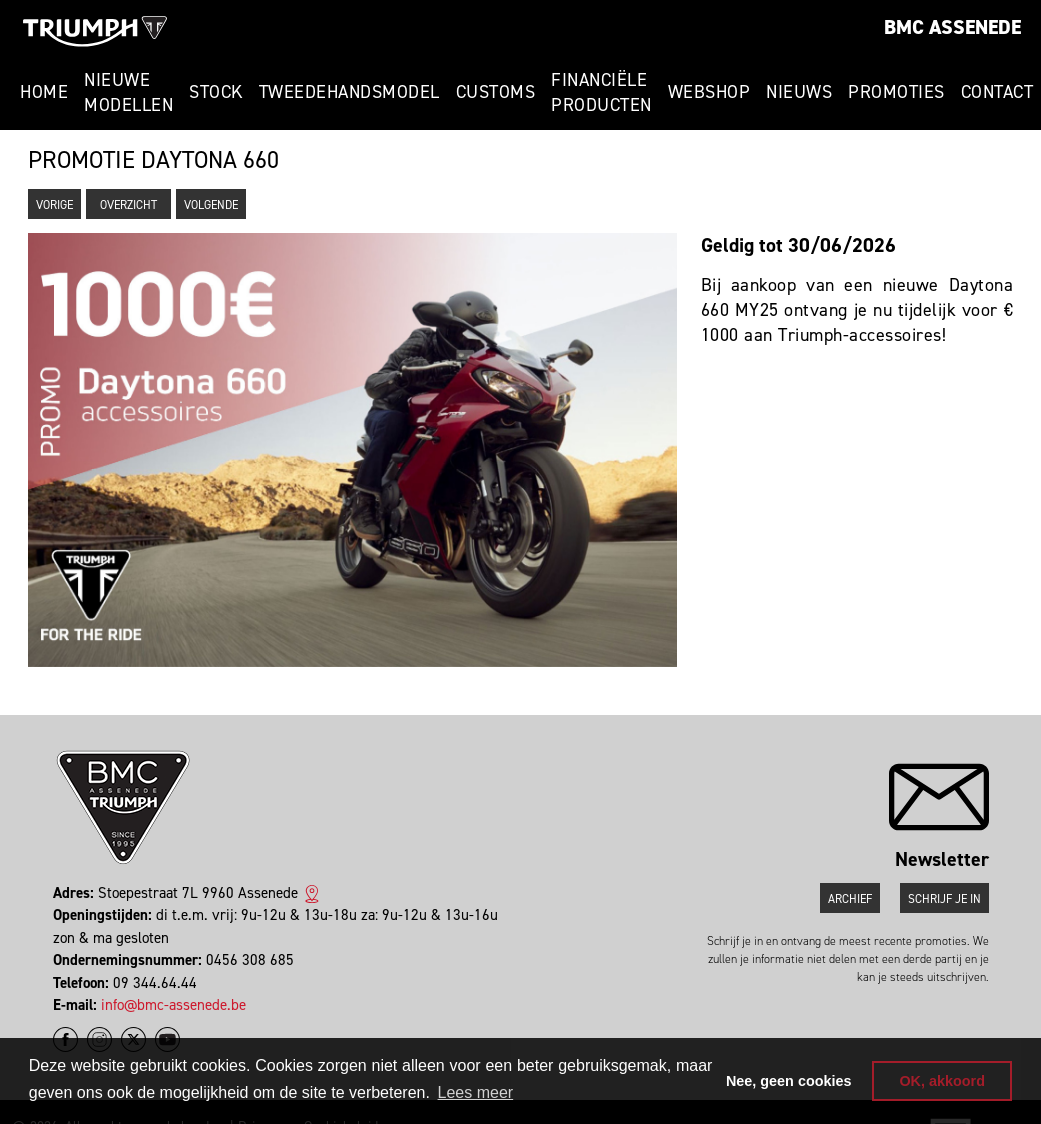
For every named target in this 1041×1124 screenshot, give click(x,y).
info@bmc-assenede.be (173, 1005)
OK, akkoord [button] (942, 1081)
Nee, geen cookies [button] (789, 1081)
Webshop (709, 92)
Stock (216, 92)
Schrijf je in (944, 899)
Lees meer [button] (476, 1092)
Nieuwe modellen (128, 92)
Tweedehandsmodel (349, 92)
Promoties (896, 92)
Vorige (54, 205)
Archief (850, 899)
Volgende (211, 205)
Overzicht (128, 205)
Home (44, 92)
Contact (997, 92)
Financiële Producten (601, 92)
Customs (496, 92)
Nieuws (799, 92)
